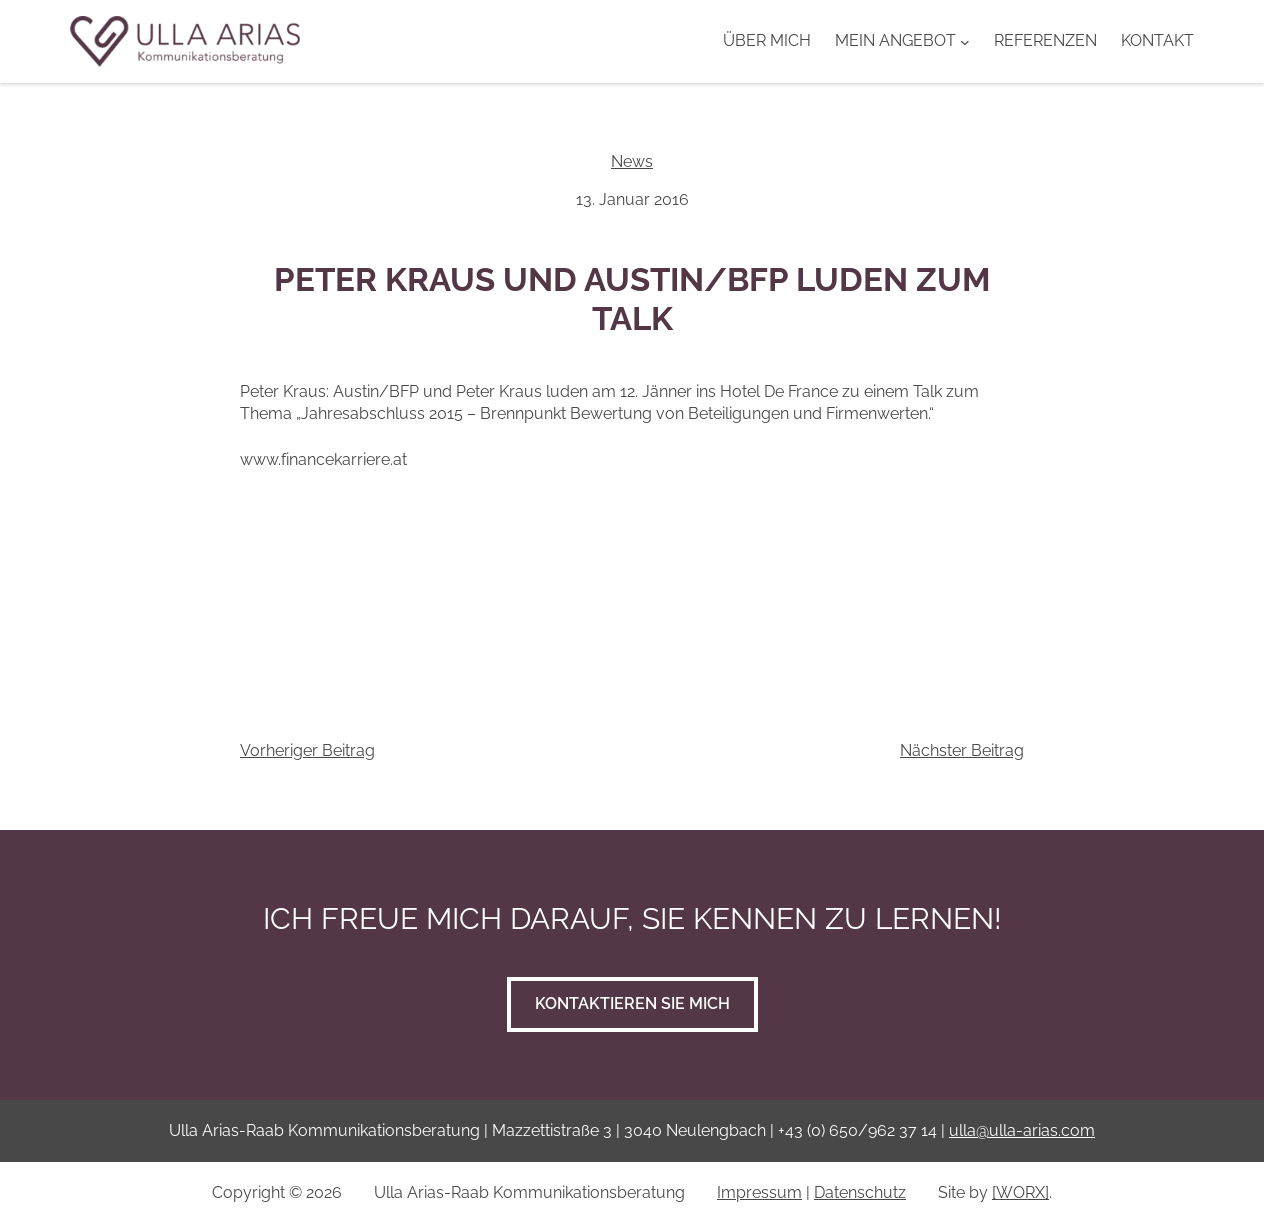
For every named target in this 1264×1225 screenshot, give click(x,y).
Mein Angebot (895, 40)
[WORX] (1020, 1192)
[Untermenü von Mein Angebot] (965, 41)
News (632, 161)
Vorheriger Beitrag (307, 750)
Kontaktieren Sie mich (632, 1003)
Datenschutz (860, 1192)
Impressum (759, 1192)
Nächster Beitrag (962, 750)
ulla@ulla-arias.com (1022, 1130)
